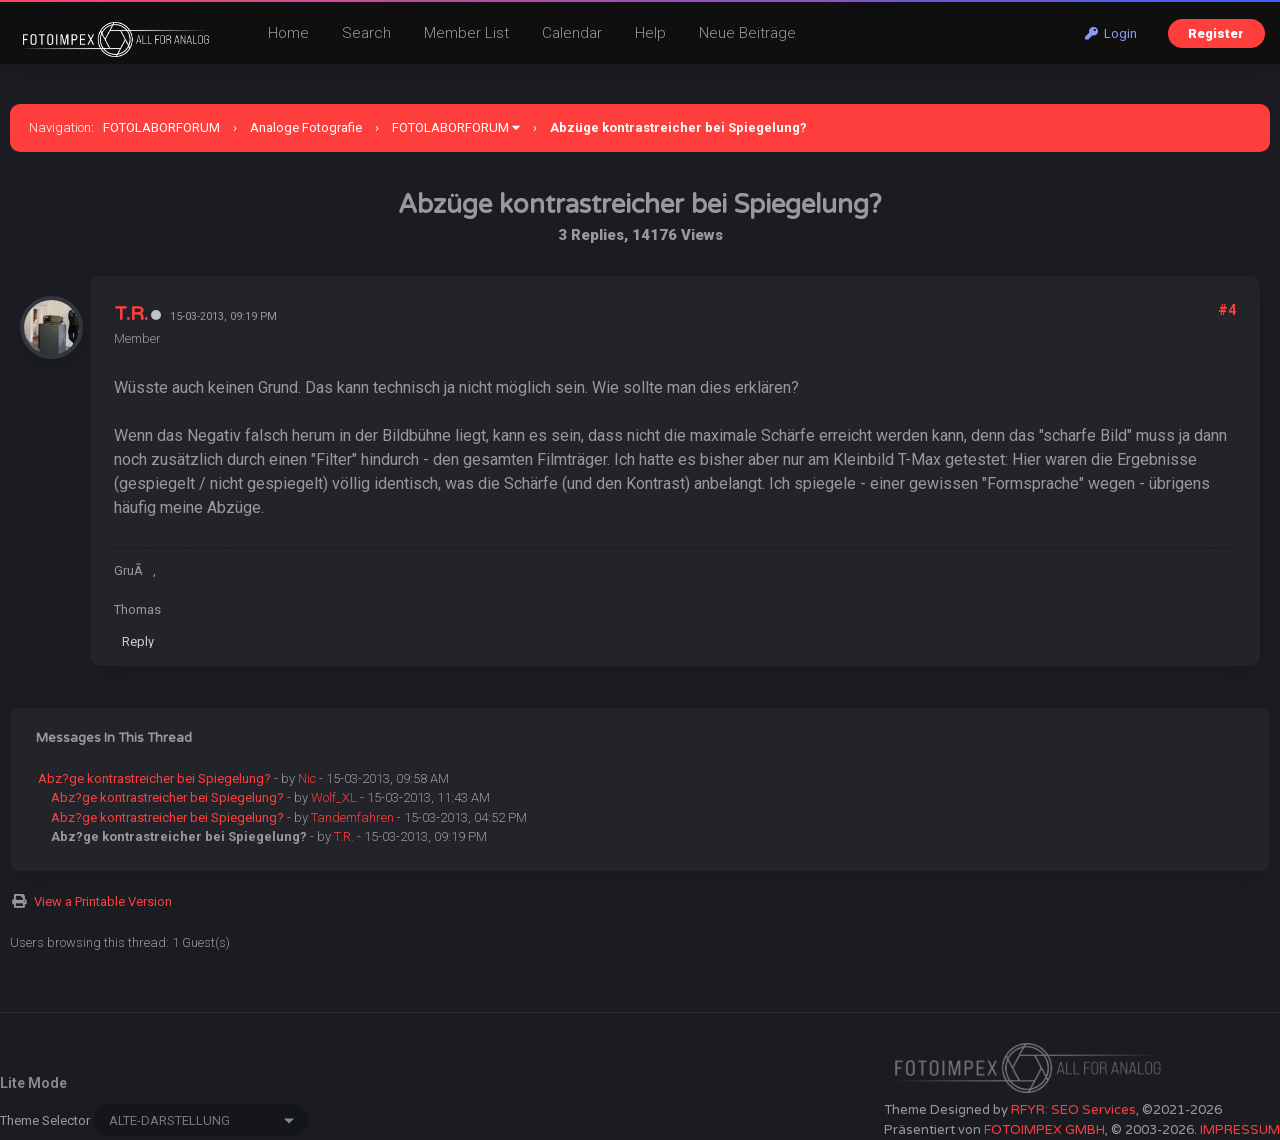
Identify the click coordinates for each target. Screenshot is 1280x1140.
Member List (466, 33)
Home (288, 33)
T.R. (131, 314)
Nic (307, 778)
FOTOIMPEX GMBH (1044, 1130)
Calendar (572, 33)
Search (366, 33)
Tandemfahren (352, 817)
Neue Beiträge (747, 33)
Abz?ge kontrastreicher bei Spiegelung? (154, 778)
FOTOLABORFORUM (161, 127)
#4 (1227, 310)
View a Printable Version (103, 901)
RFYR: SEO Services (1073, 1110)
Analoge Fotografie (306, 127)
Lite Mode (33, 1083)
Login (1111, 33)
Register (1216, 33)
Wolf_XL (334, 797)
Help (650, 33)
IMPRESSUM (1240, 1130)
